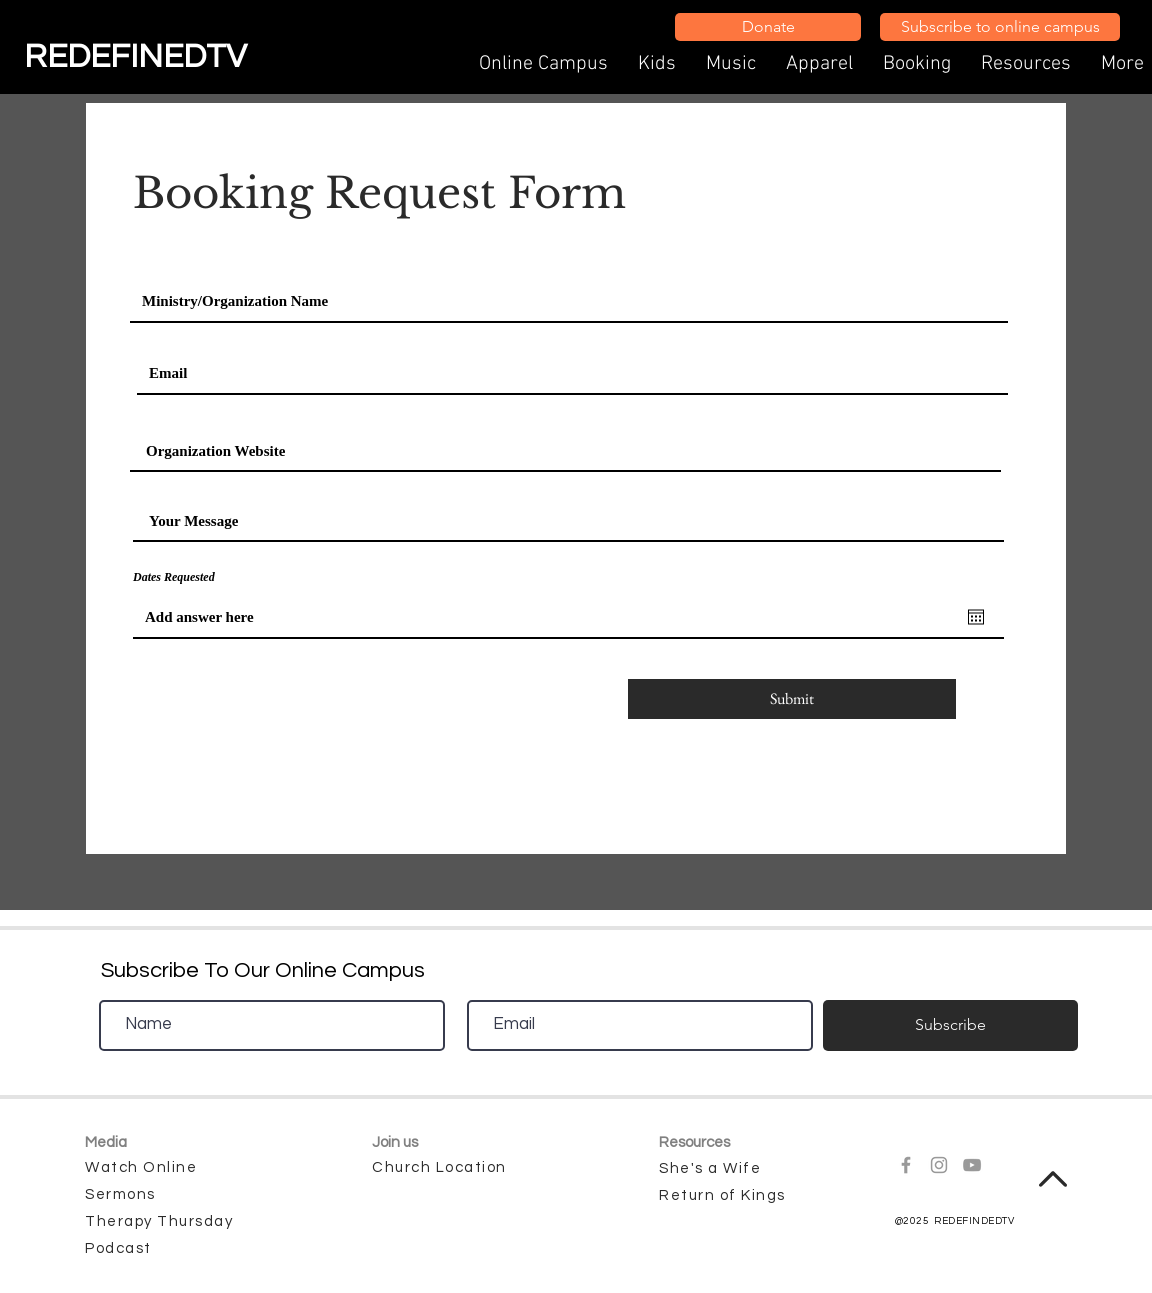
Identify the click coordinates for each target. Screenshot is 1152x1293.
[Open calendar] (976, 617)
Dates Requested (174, 577)
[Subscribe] (950, 1025)
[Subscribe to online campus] (1000, 27)
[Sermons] (147, 1194)
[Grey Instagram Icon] (939, 1165)
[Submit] (792, 699)
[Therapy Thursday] (163, 1221)
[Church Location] (450, 1167)
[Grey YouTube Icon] (972, 1165)
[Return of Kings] (737, 1195)
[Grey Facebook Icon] (906, 1165)
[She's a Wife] (737, 1168)
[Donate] (768, 27)
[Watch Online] (163, 1167)
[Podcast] (120, 1248)
